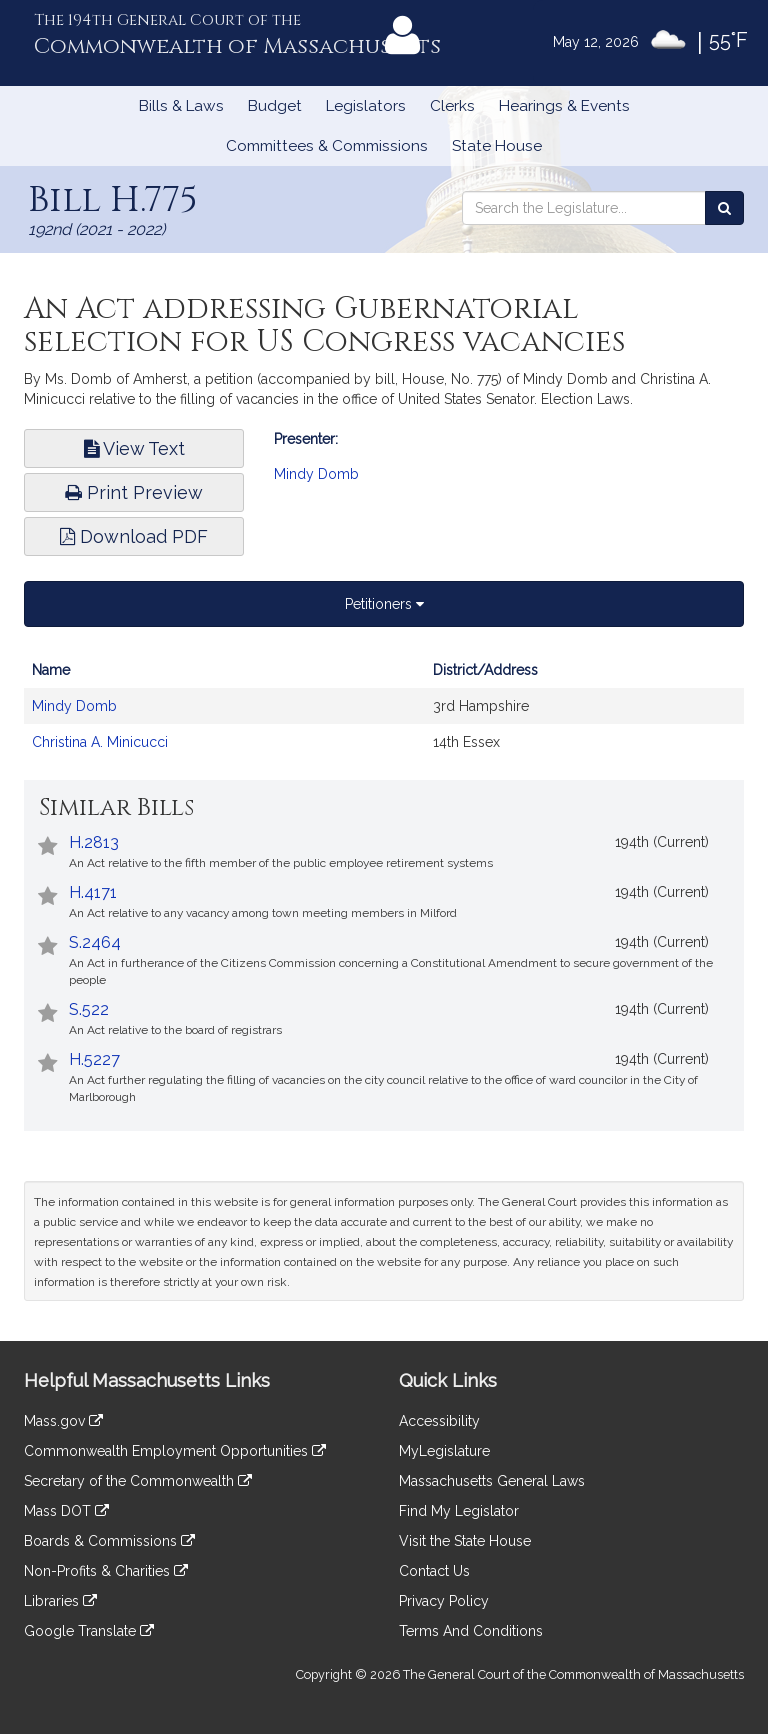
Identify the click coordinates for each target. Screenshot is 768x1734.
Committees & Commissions (327, 146)
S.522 (89, 1009)
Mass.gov (63, 1421)
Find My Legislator (459, 1511)
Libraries (60, 1601)
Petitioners (384, 604)
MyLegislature (444, 1451)
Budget (275, 106)
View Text (134, 448)
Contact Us (434, 1571)
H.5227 (94, 1059)
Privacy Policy (444, 1601)
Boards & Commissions (109, 1541)
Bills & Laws (181, 106)
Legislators (366, 106)
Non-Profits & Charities (106, 1571)
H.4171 (93, 892)
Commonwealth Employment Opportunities (175, 1451)
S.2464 (95, 942)
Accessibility (439, 1421)
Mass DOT (66, 1511)
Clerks (452, 106)
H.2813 (94, 842)
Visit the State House (465, 1541)
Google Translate (89, 1631)
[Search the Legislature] (724, 208)
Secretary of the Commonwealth (138, 1481)
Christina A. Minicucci (100, 742)
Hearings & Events (564, 106)
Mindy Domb (316, 474)
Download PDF (134, 536)
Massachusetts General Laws (492, 1481)
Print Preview (134, 492)
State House (497, 146)
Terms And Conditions (471, 1631)
